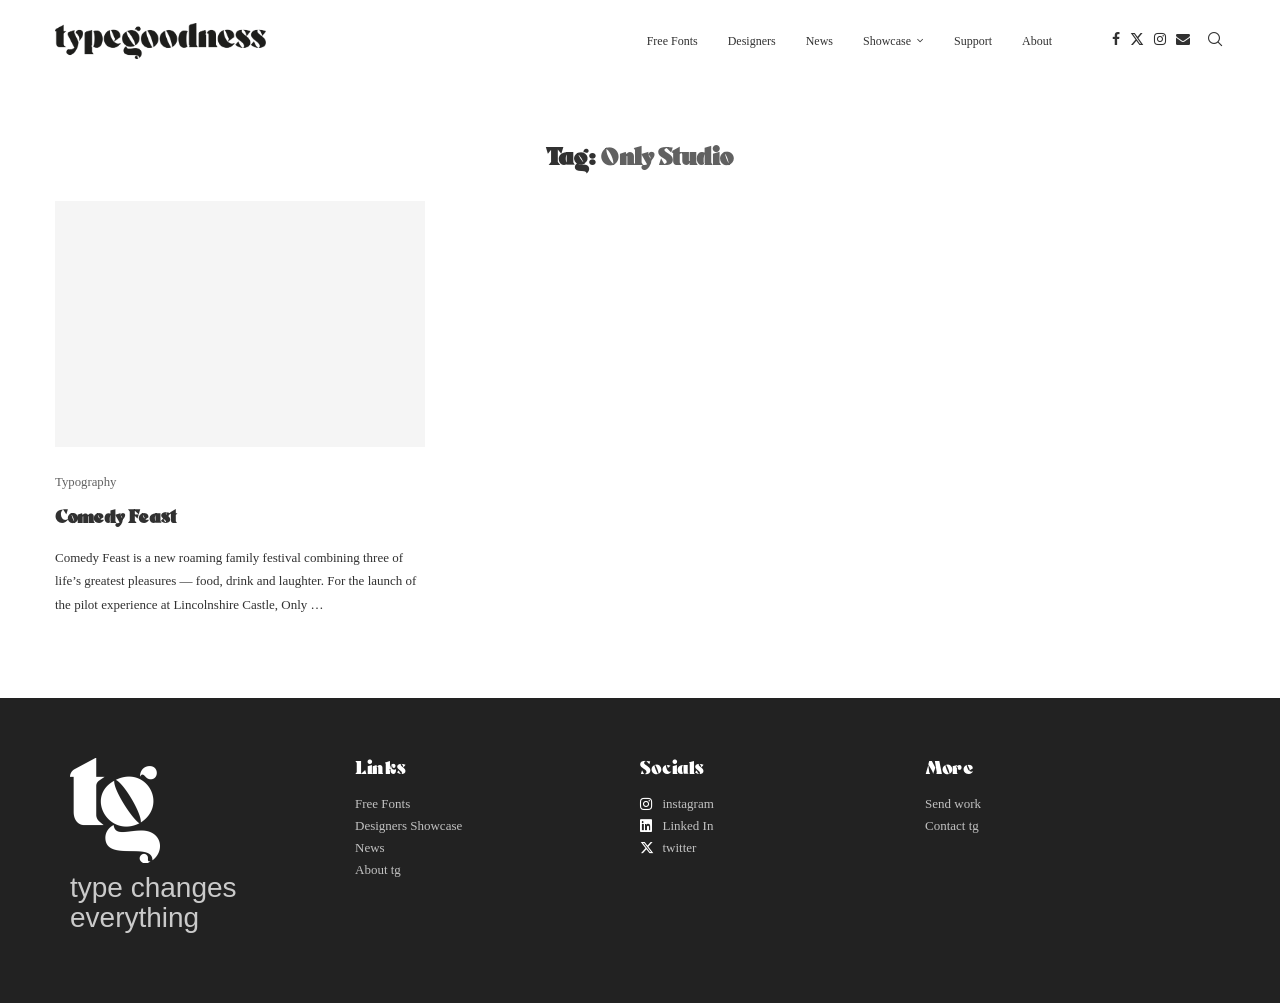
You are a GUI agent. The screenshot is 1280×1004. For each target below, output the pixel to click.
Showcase (887, 41)
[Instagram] (1160, 41)
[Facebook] (1116, 41)
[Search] (1215, 41)
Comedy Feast (115, 516)
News (819, 41)
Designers (752, 41)
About (1037, 41)
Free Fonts (672, 41)
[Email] (1183, 41)
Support (973, 41)
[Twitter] (1137, 41)
